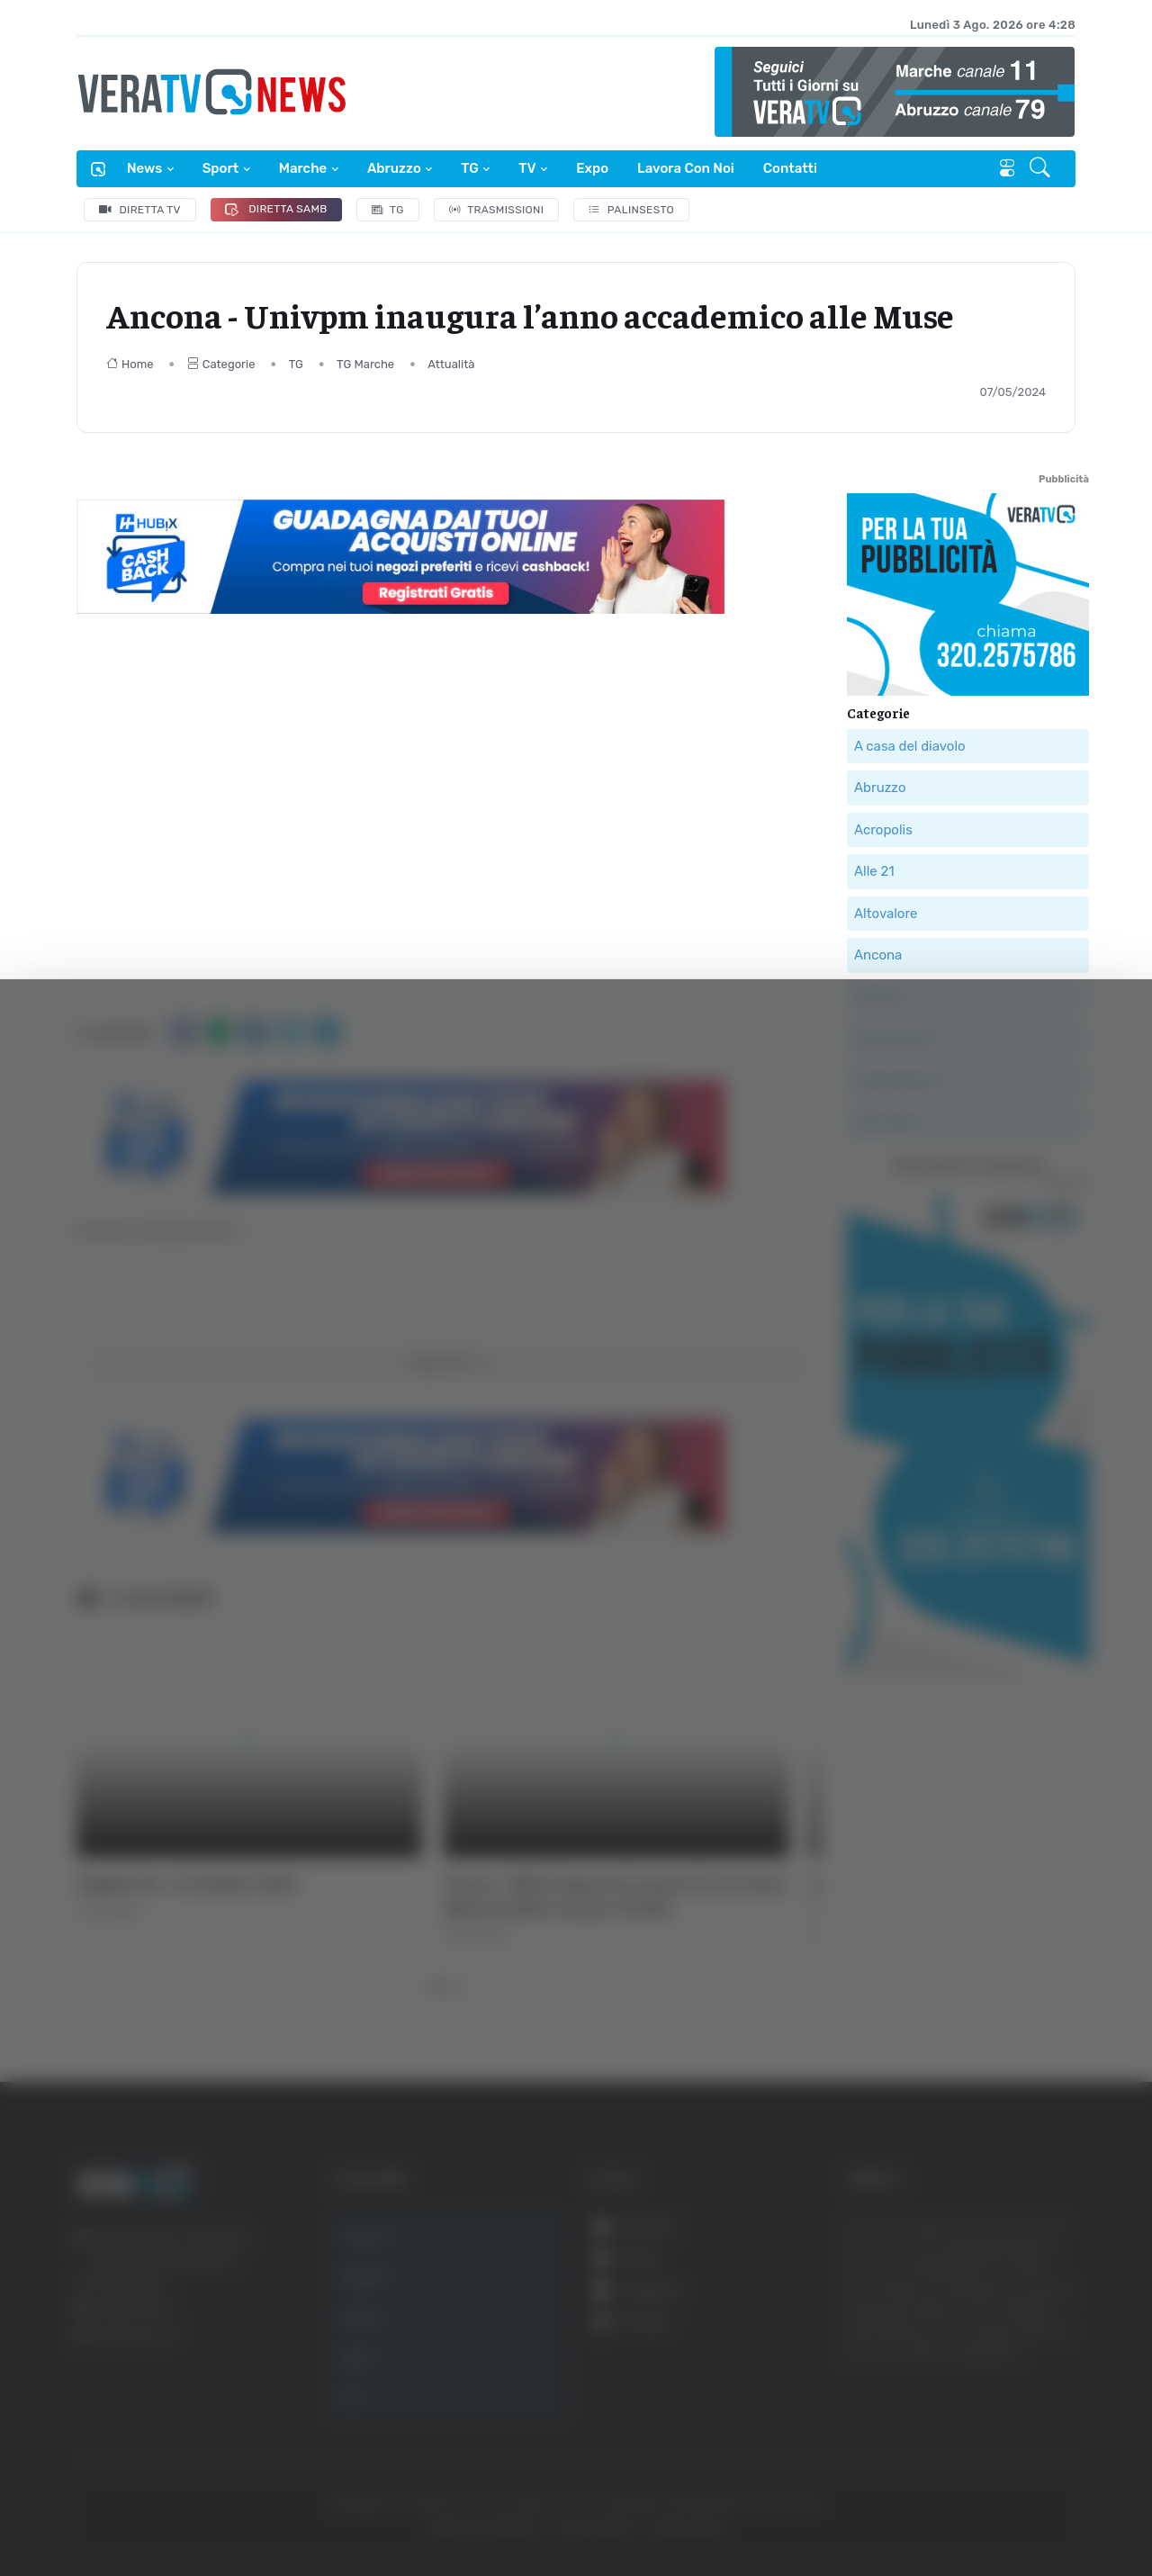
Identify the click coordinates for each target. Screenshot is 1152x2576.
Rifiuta (970, 2400)
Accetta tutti (970, 2282)
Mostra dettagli (982, 2511)
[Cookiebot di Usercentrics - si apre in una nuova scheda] (152, 2512)
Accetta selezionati (969, 2341)
